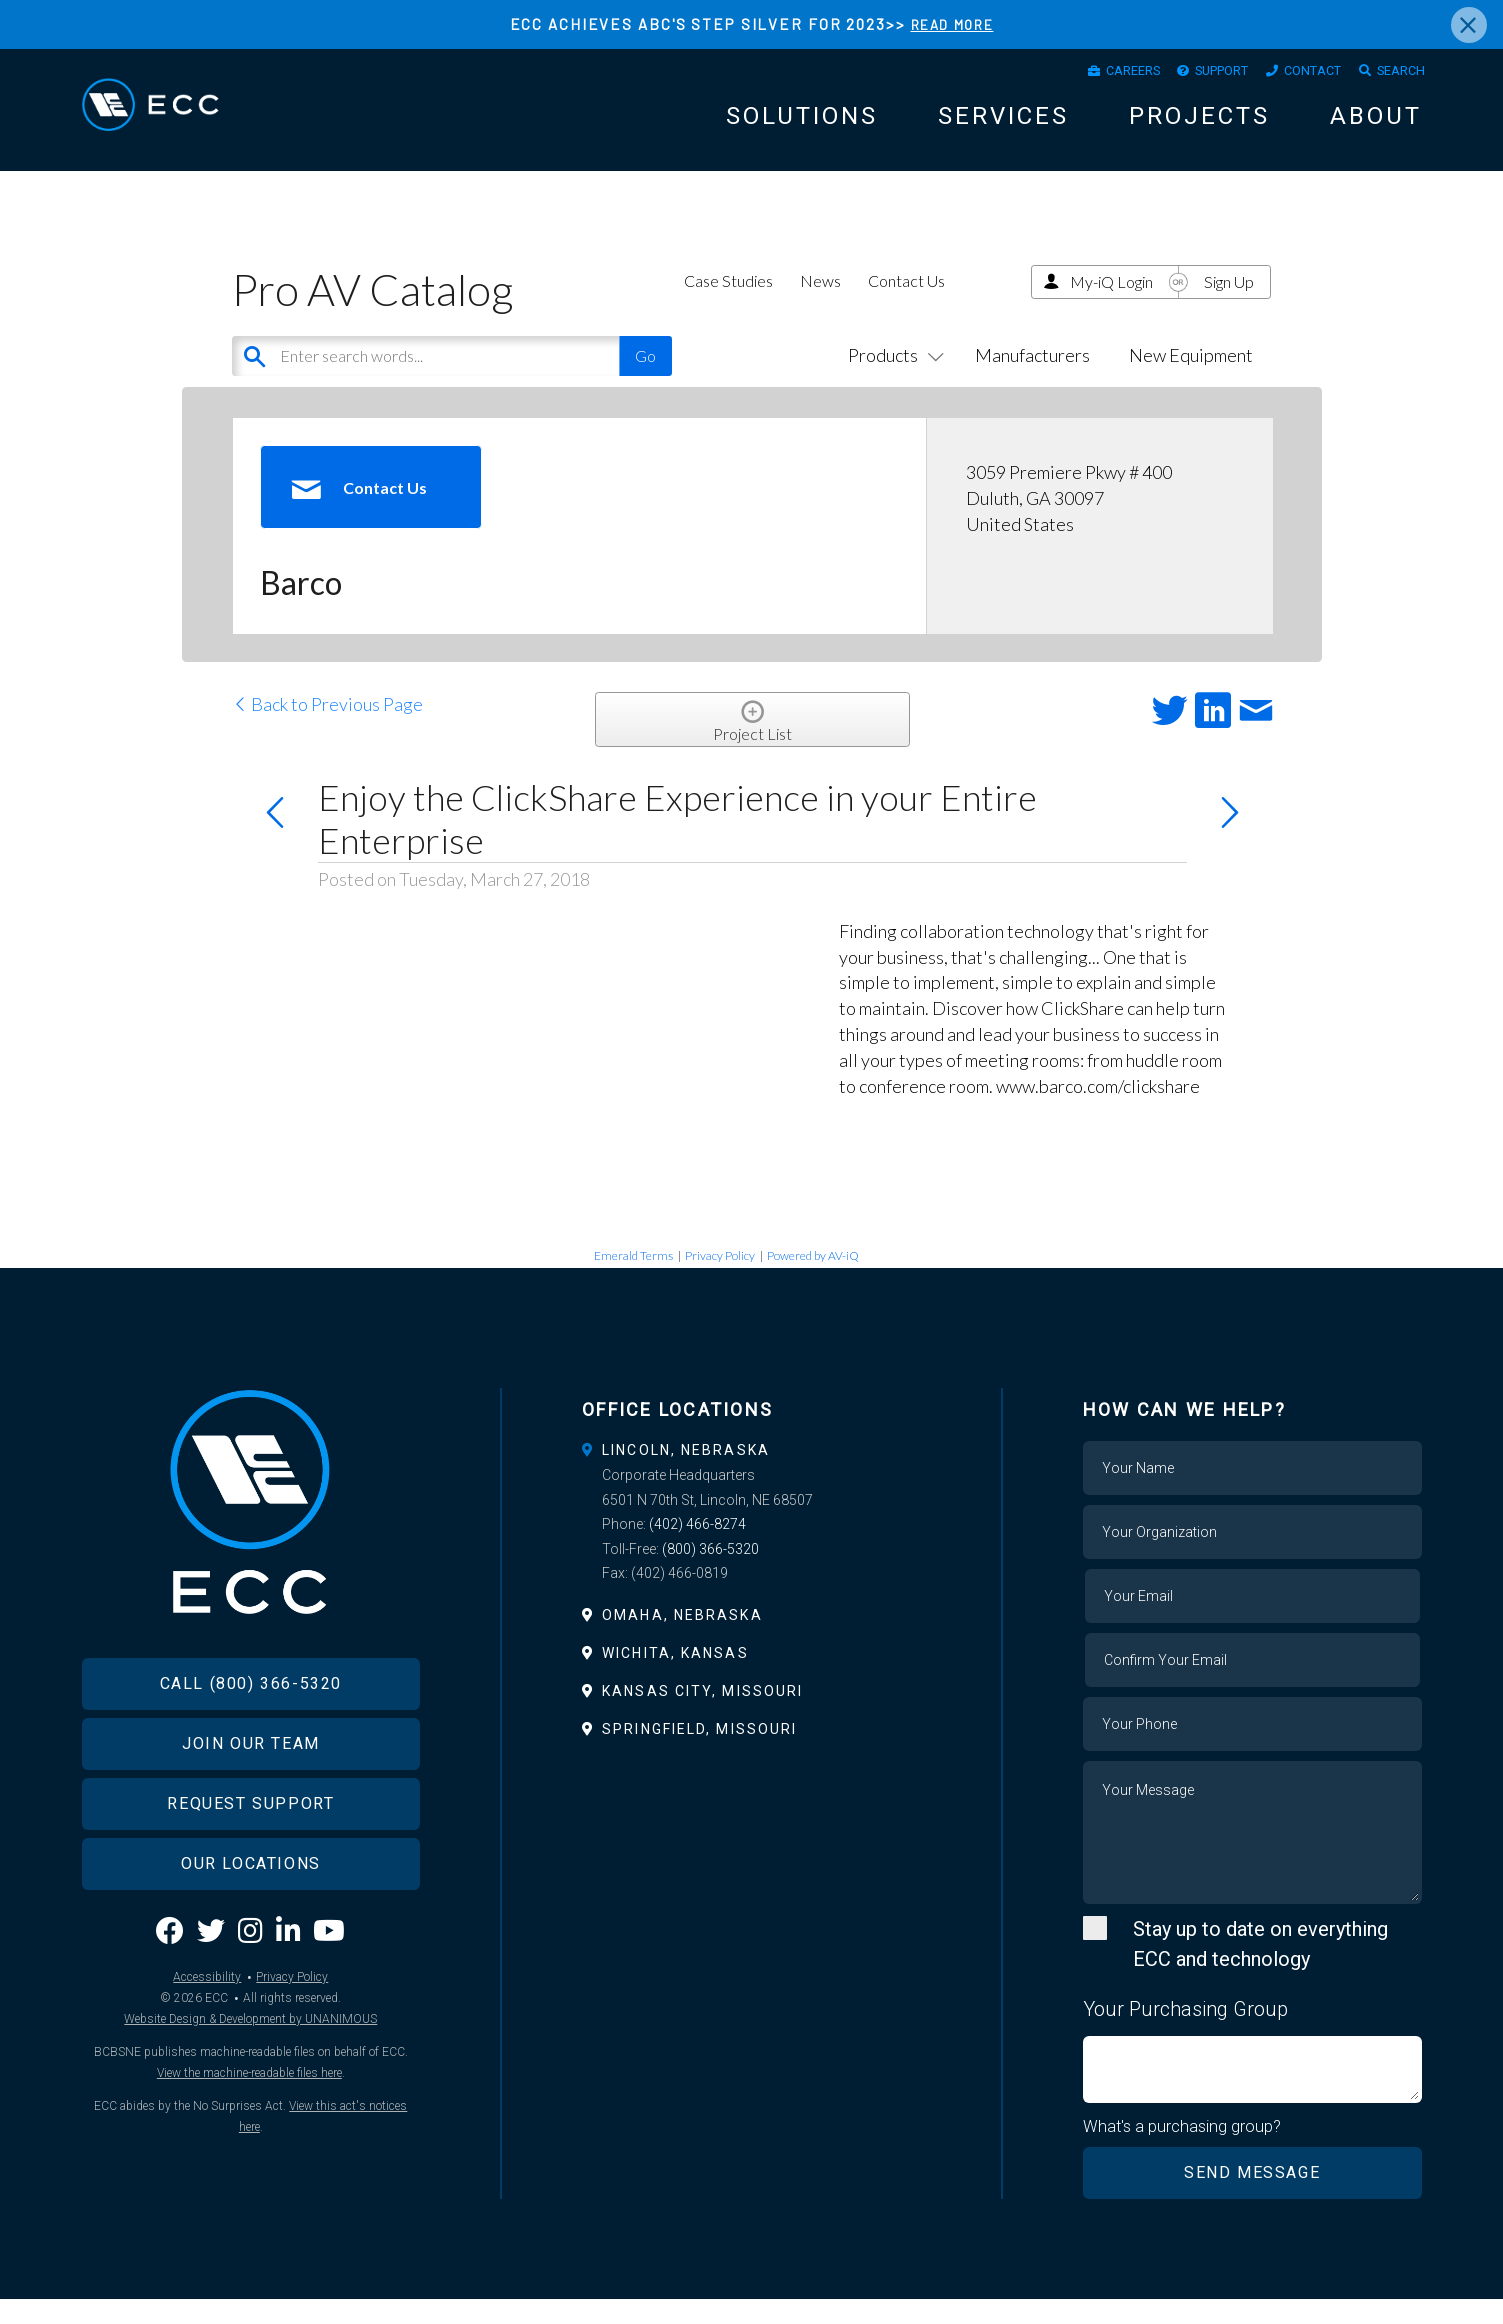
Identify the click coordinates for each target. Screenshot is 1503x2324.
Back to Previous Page (327, 728)
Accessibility (207, 2039)
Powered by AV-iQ (813, 1278)
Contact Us (906, 303)
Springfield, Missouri (699, 1753)
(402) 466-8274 (697, 1548)
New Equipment (1191, 379)
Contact (1294, 75)
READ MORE (952, 24)
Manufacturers (1032, 379)
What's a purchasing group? (1183, 2151)
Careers (1084, 75)
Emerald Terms (633, 1278)
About (1376, 124)
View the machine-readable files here (249, 2135)
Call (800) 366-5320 (251, 1744)
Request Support (250, 1864)
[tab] (751, 1474)
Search (1395, 75)
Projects (1199, 124)
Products (892, 379)
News (820, 303)
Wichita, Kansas (675, 1677)
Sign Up (1229, 304)
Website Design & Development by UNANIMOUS (250, 2081)
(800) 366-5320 (710, 1573)
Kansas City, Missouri (702, 1715)
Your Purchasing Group (1185, 2033)
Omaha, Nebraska (682, 1639)
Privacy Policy (720, 1278)
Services (1003, 124)
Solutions (802, 124)
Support (1188, 75)
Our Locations (251, 1924)
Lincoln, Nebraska (686, 1474)
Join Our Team (251, 1804)
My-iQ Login (1111, 304)
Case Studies (728, 303)
